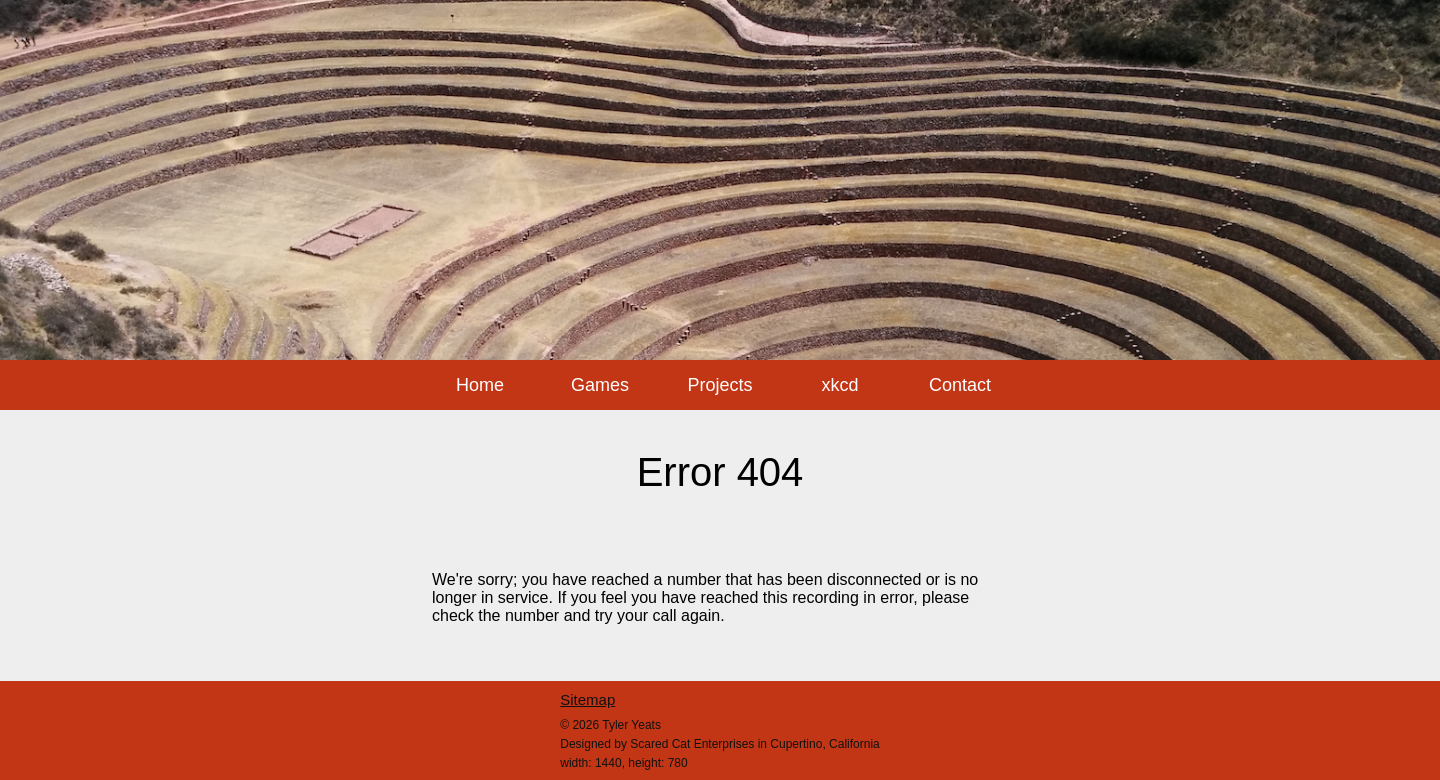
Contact (960, 385)
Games (600, 385)
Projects (719, 385)
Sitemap (587, 699)
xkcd (839, 385)
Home (480, 385)
